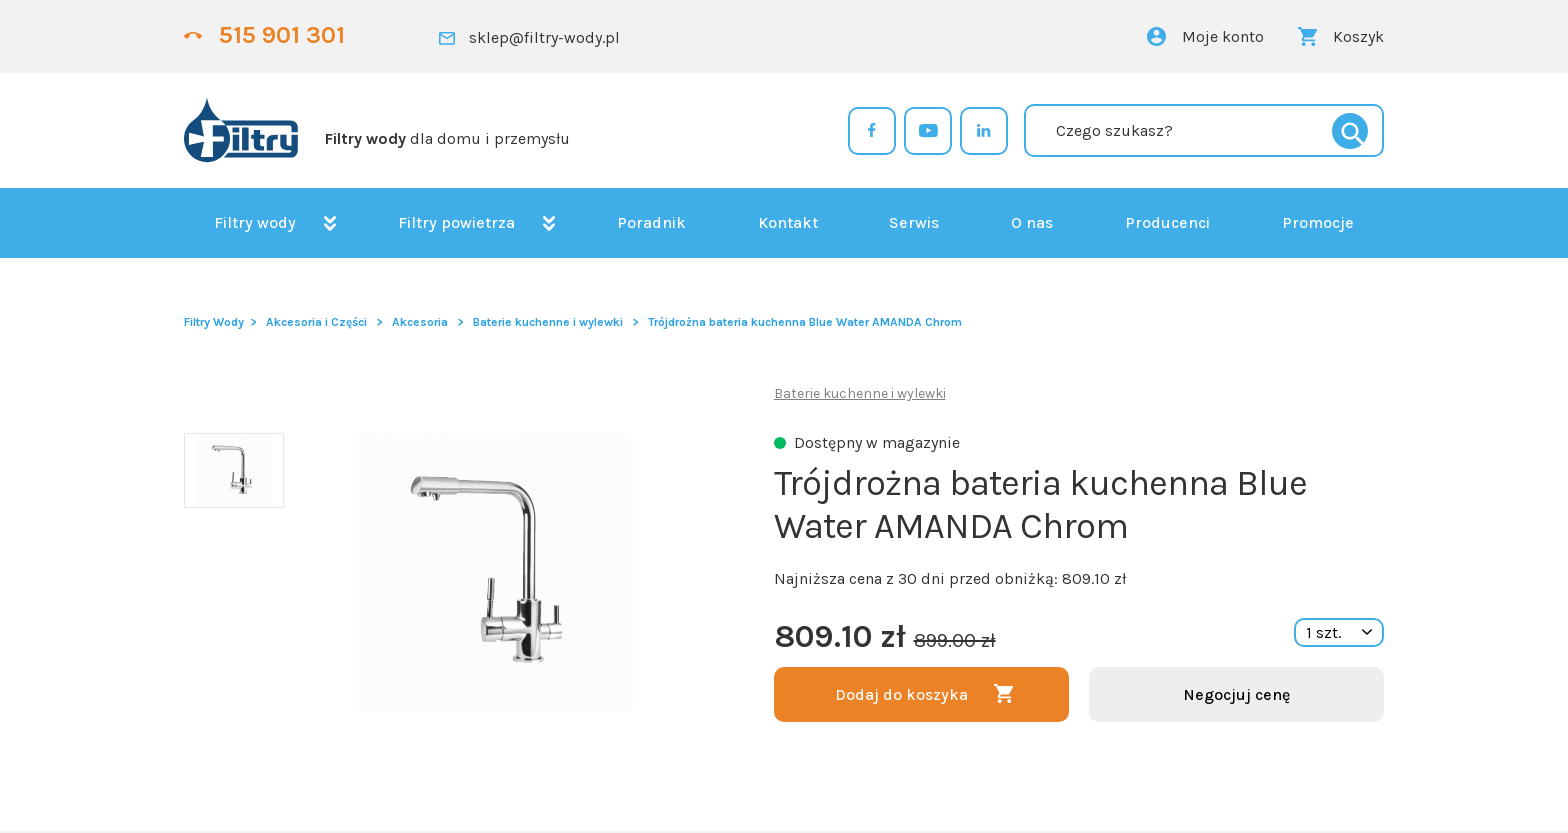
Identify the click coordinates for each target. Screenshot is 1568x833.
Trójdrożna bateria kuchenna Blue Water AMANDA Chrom (805, 322)
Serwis (914, 222)
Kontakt (788, 222)
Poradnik (651, 222)
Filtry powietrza (456, 222)
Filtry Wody (214, 322)
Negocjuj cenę (1236, 694)
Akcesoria (420, 322)
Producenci (1167, 222)
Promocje (1318, 222)
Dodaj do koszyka (901, 694)
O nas (1032, 222)
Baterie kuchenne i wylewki (548, 322)
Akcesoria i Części (316, 322)
